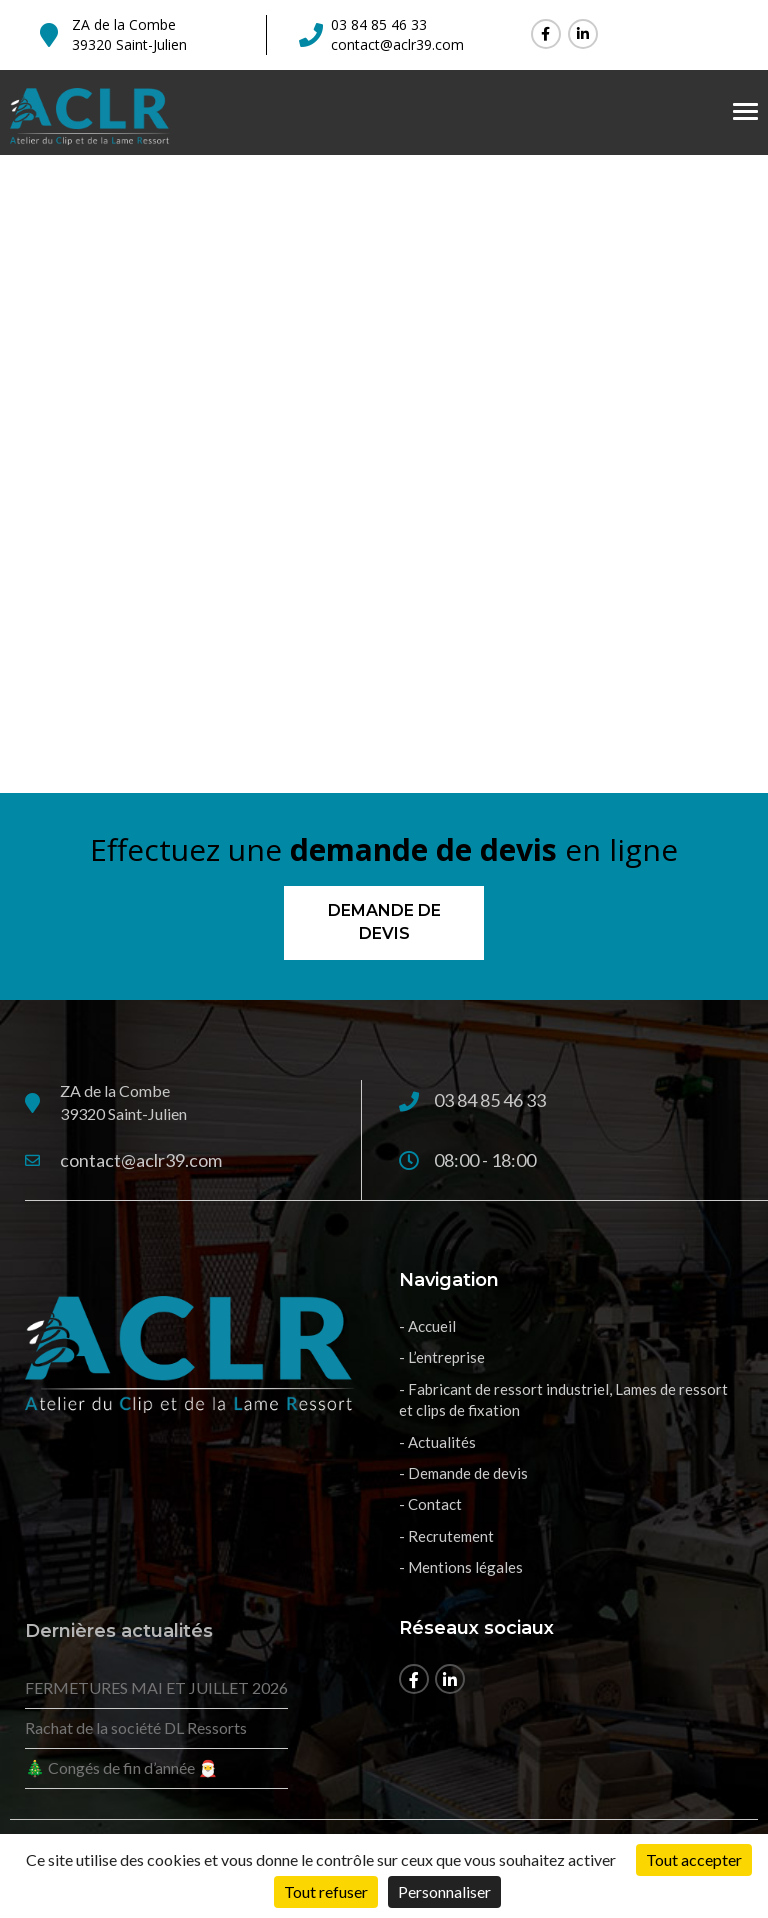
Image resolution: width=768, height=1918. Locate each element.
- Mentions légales (461, 1567)
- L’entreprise (442, 1357)
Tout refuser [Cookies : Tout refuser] (326, 1891)
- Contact (430, 1504)
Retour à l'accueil (384, 599)
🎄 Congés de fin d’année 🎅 (121, 1767)
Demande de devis (384, 922)
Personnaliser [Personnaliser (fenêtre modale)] (444, 1891)
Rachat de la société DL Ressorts (136, 1727)
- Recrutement (446, 1536)
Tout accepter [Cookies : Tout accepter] (694, 1859)
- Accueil (427, 1326)
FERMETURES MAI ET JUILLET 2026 (156, 1687)
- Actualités (437, 1442)
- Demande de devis (463, 1473)
